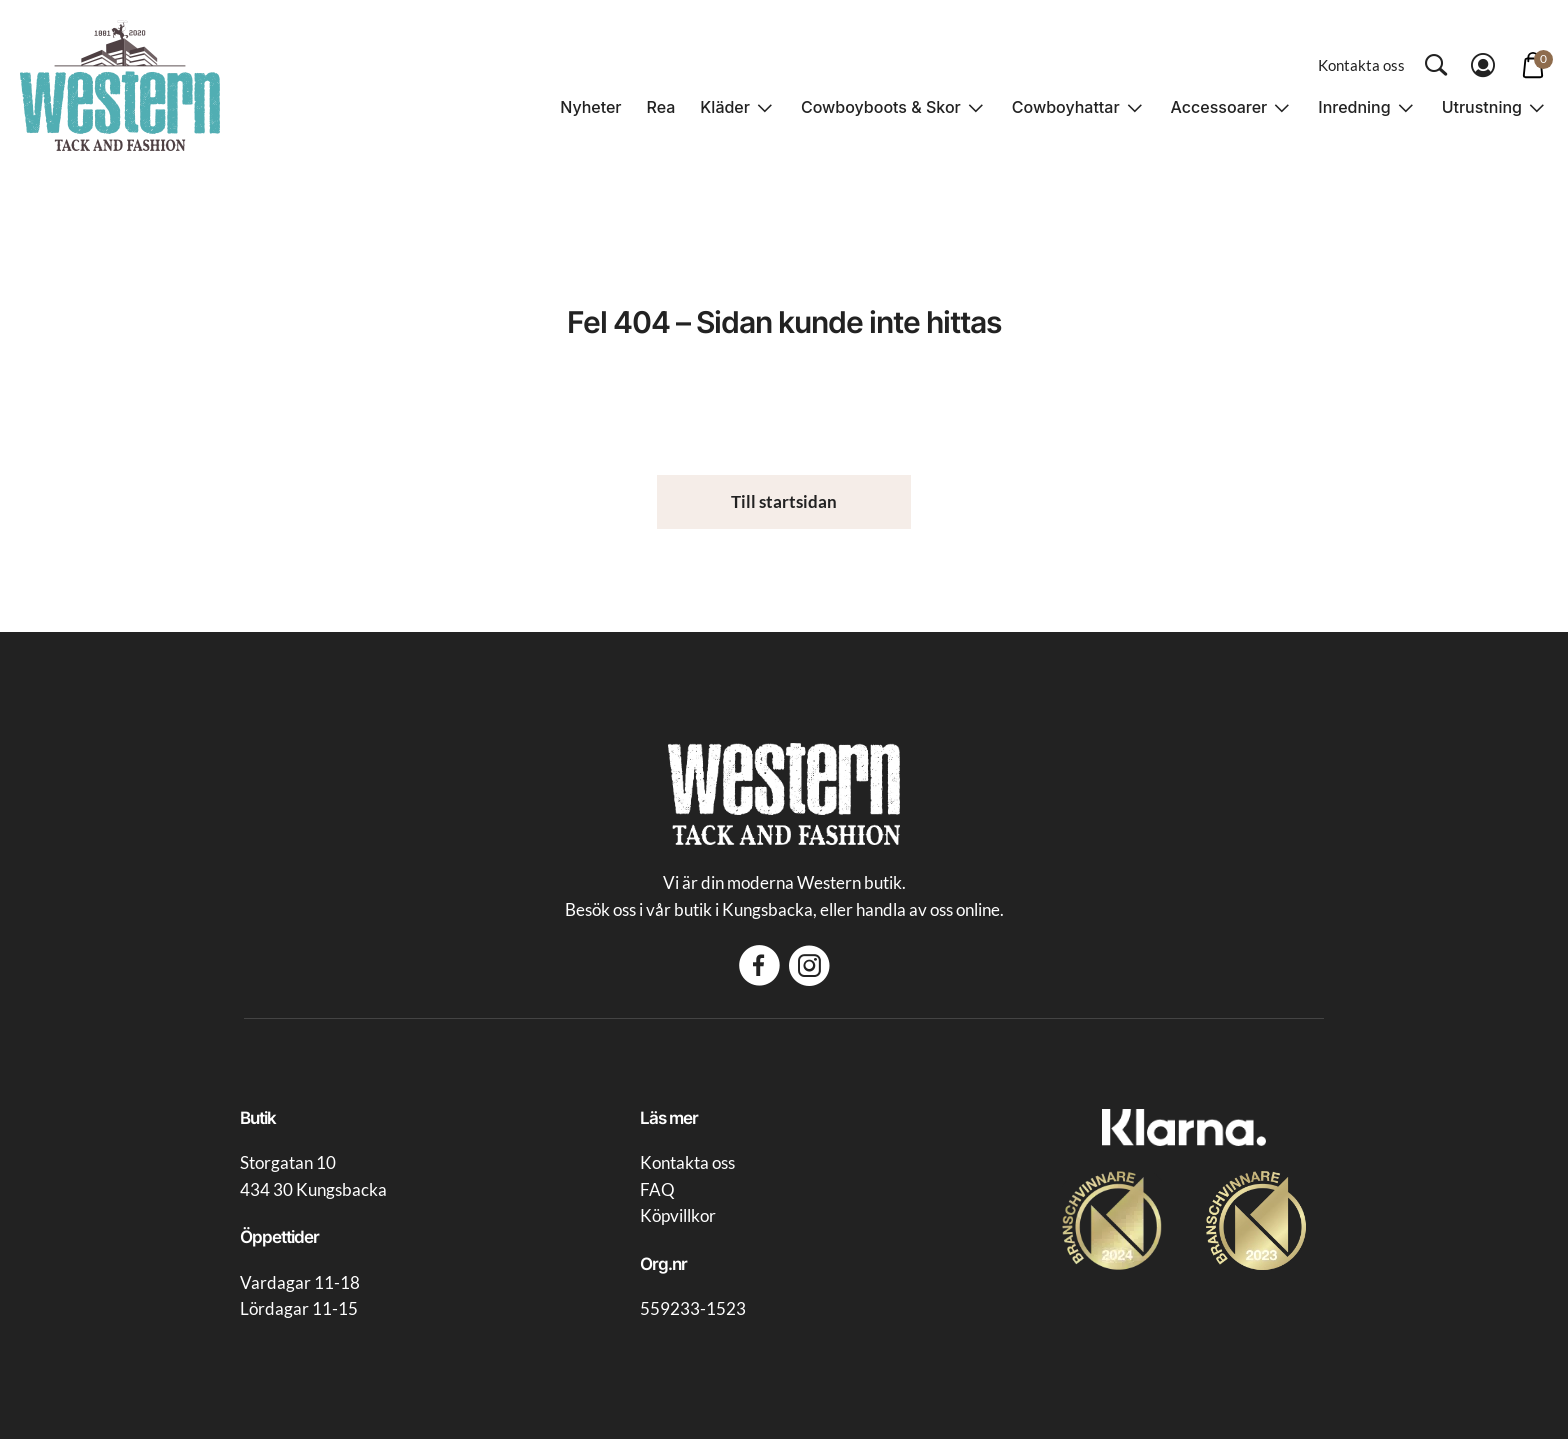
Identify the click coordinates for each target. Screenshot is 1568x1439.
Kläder (725, 107)
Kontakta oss (1361, 65)
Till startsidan (784, 502)
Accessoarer (1219, 107)
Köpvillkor (678, 1216)
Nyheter (590, 107)
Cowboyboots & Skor (881, 107)
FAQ (657, 1190)
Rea (661, 107)
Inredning (1354, 107)
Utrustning (1482, 107)
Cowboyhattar (1066, 107)
